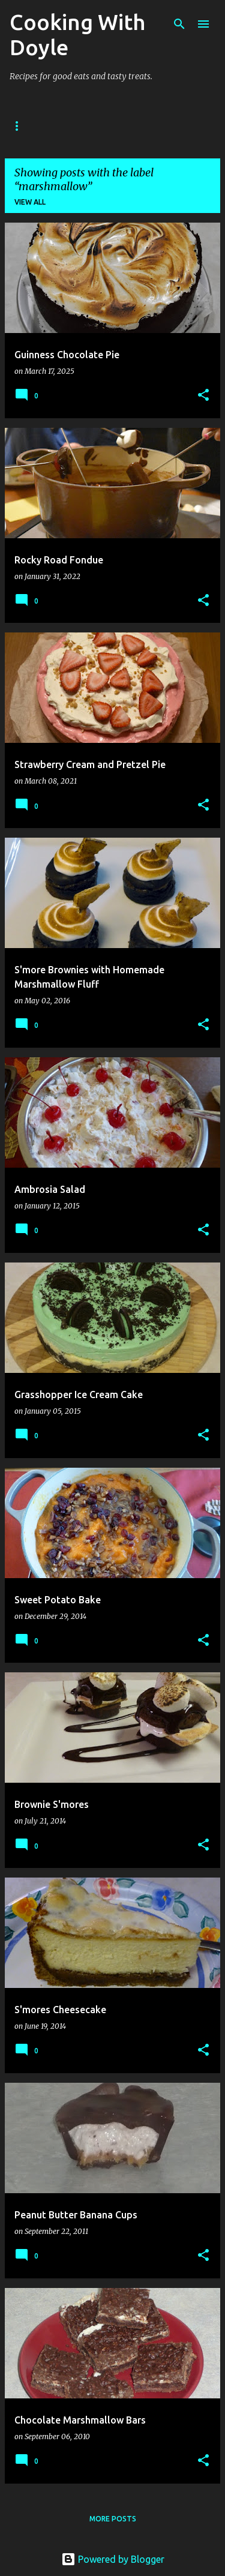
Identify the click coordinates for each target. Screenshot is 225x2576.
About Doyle (85, 126)
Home (21, 126)
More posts (112, 2519)
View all (30, 202)
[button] (203, 396)
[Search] (179, 24)
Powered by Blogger (112, 2559)
